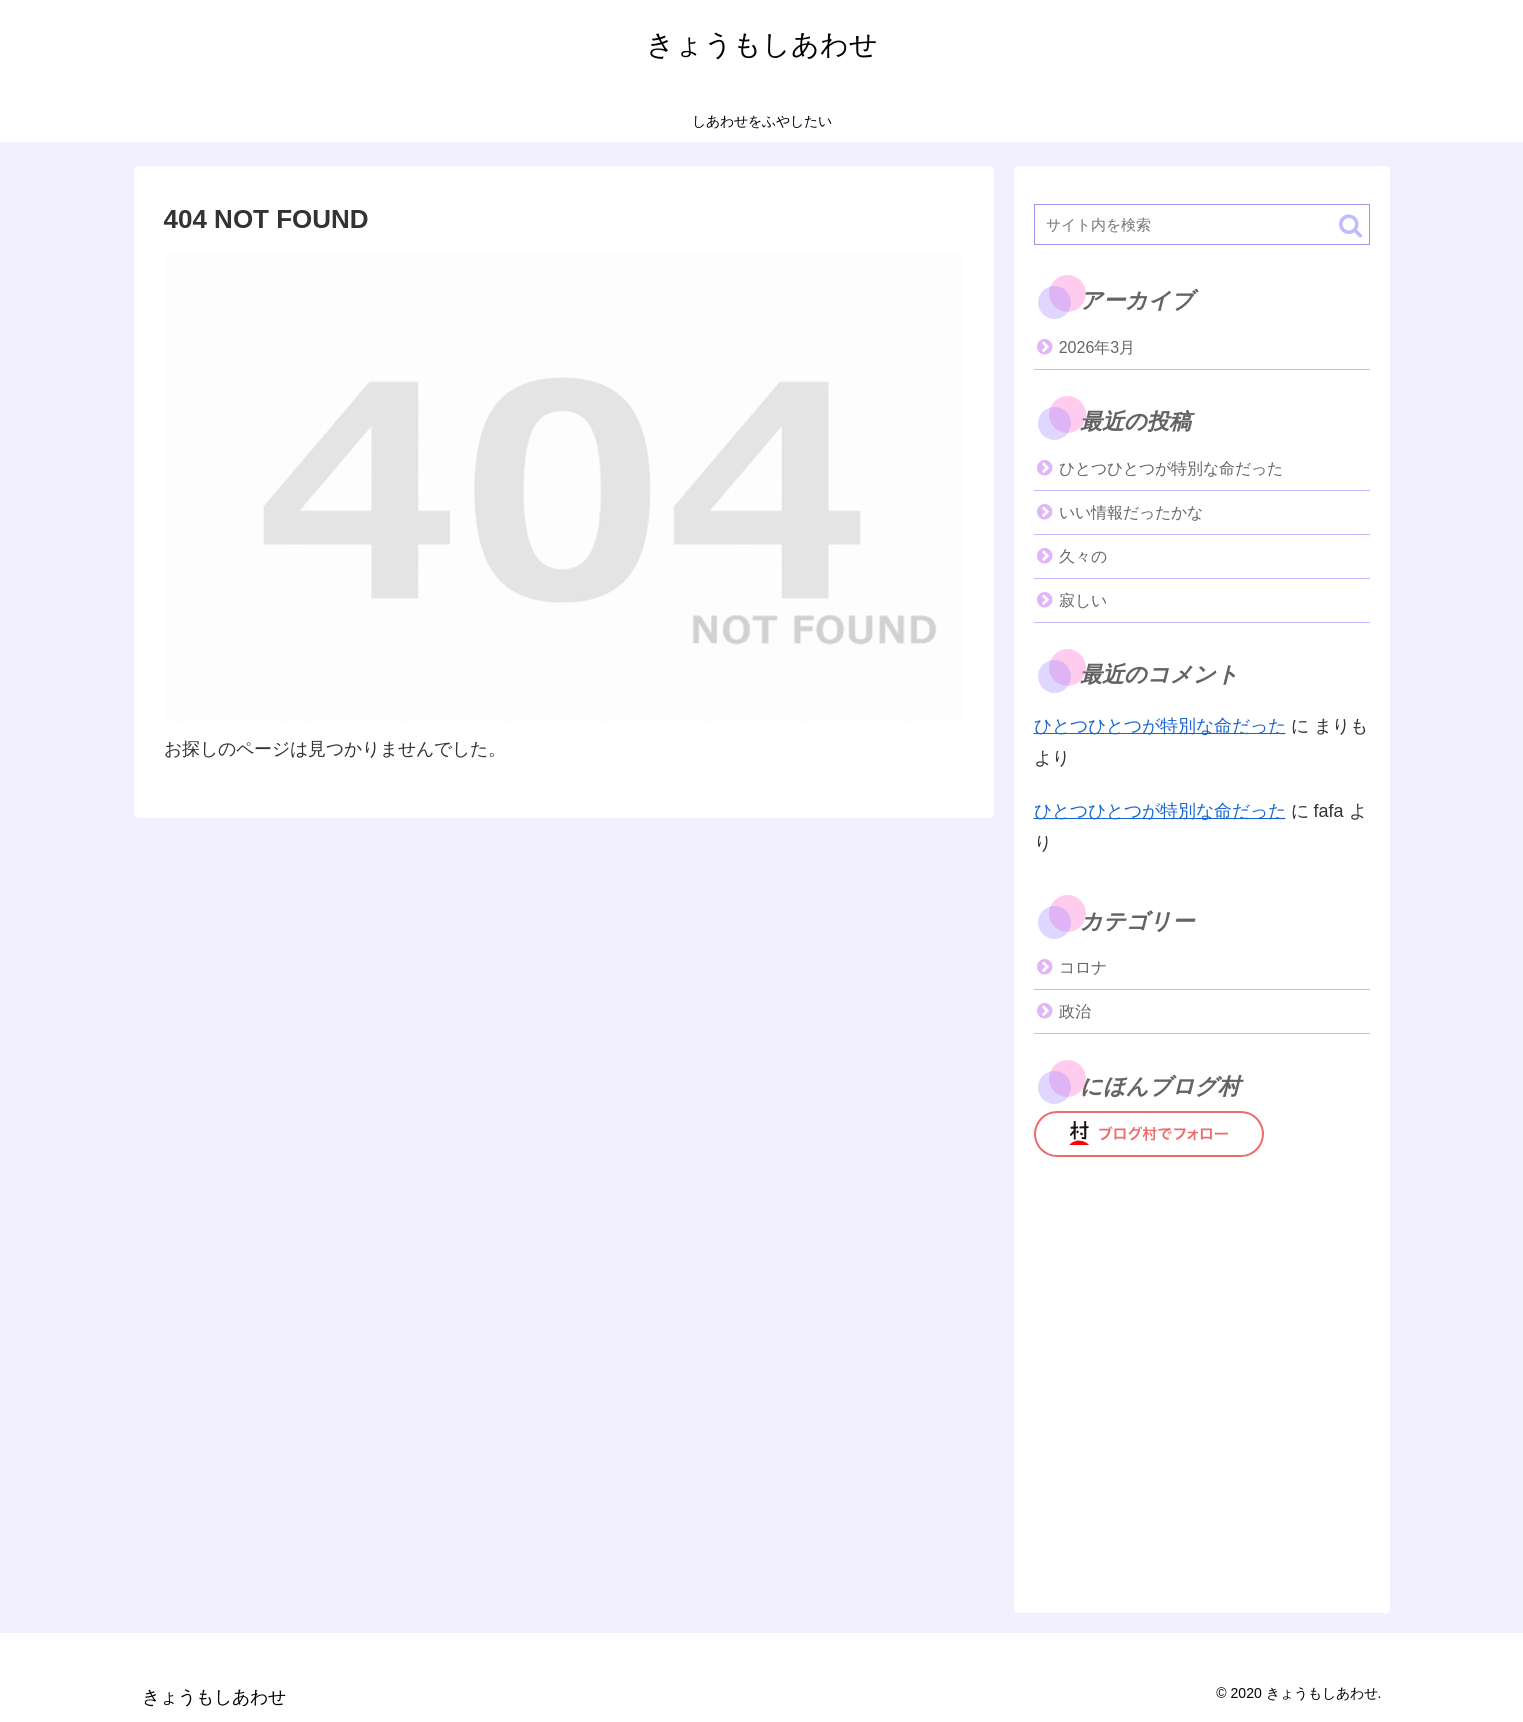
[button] (1350, 225)
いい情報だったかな (1131, 512)
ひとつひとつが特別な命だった (1171, 468)
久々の (1083, 556)
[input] (1202, 224)
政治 (1075, 1011)
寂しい (1083, 600)
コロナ (1083, 967)
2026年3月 (1097, 347)
